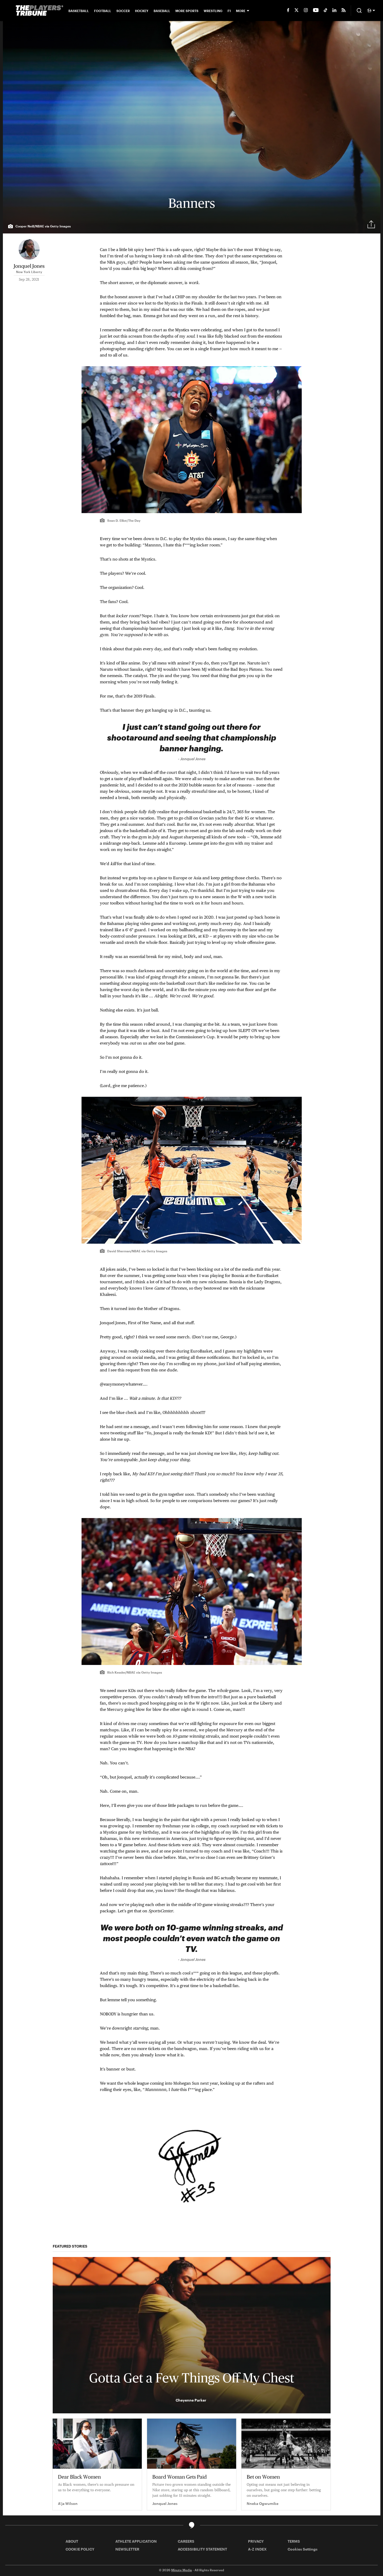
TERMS (294, 2541)
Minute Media (181, 2570)
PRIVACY (256, 2541)
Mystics (182, 329)
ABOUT (72, 2541)
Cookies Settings (302, 2549)
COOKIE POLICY (80, 2549)
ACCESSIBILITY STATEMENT (202, 2549)
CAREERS (186, 2541)
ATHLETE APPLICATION (136, 2541)
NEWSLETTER (127, 2549)
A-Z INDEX (257, 2549)
